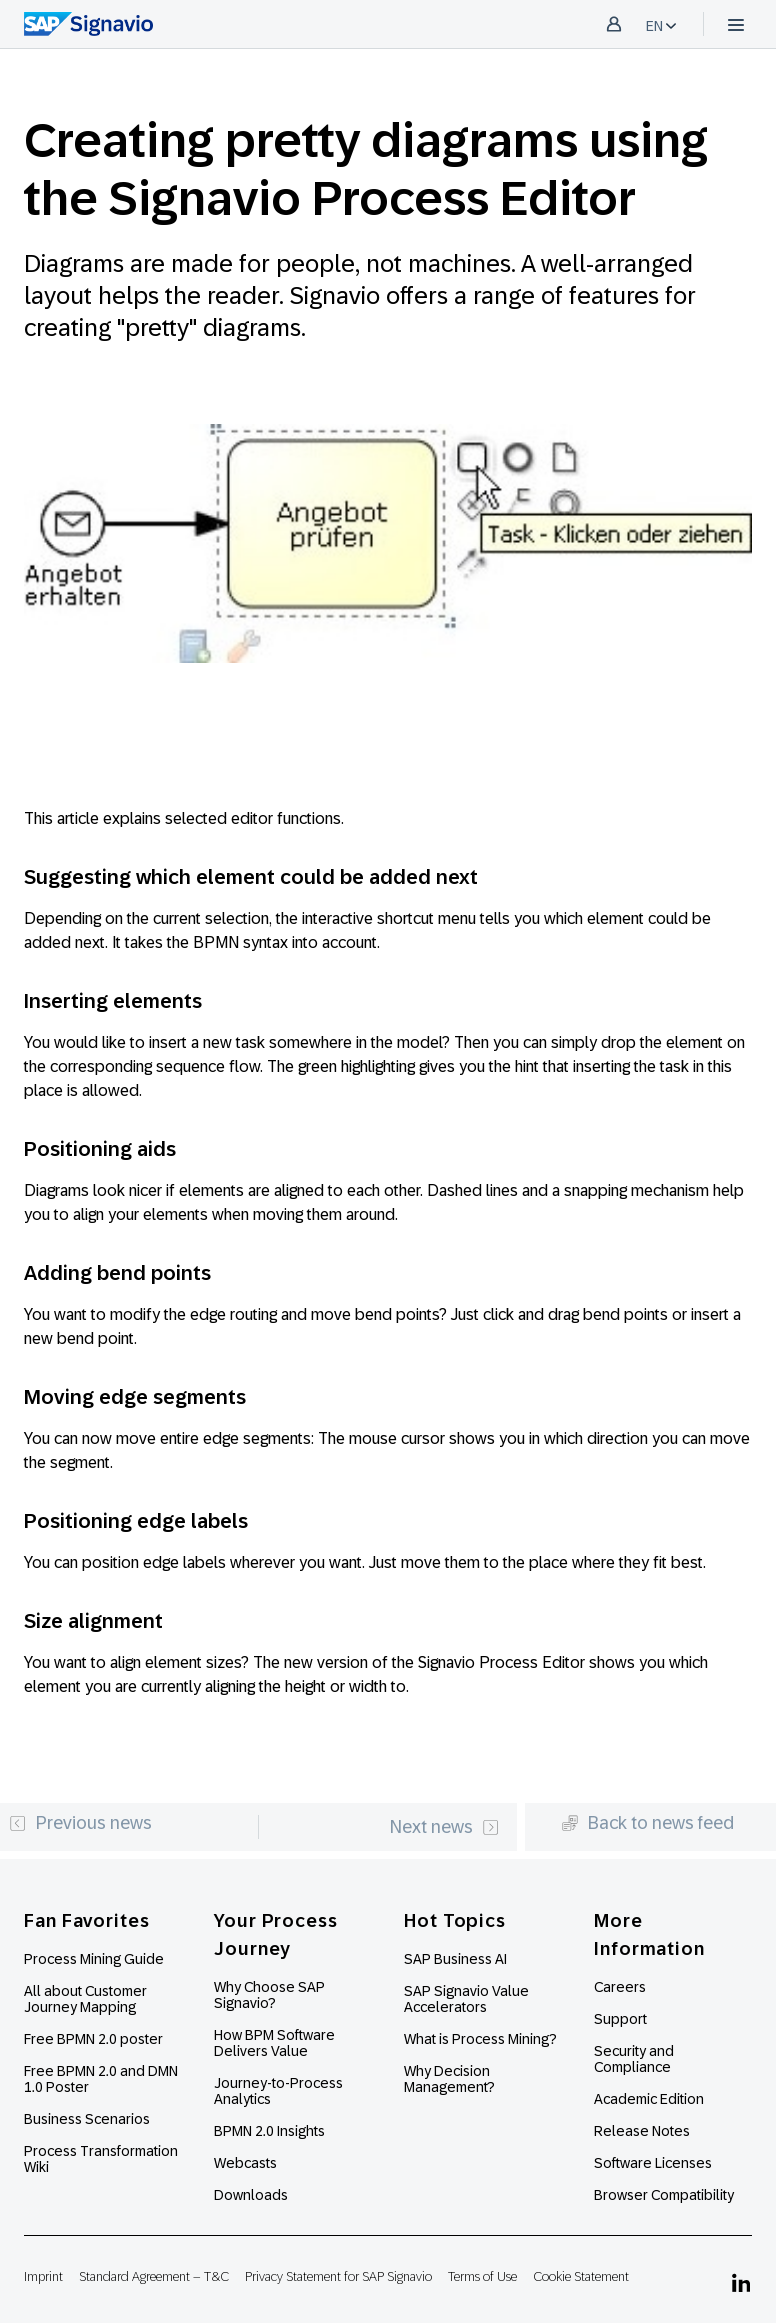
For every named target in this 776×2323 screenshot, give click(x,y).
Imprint (43, 2276)
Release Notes (642, 2131)
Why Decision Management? (449, 2079)
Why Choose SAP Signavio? (269, 1995)
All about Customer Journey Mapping (85, 1999)
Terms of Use (482, 2276)
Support (620, 2019)
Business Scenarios (87, 2119)
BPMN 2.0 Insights (269, 2131)
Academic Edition (649, 2099)
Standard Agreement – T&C (154, 2276)
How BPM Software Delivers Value (274, 2043)
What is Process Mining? (480, 2039)
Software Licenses (653, 2163)
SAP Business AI (455, 1959)
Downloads (251, 2195)
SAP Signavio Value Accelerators (466, 1999)
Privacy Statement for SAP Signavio (338, 2276)
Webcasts (245, 2163)
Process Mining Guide (94, 1959)
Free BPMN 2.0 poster (93, 2039)
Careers (620, 1987)
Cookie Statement (581, 2276)
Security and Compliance (634, 2059)
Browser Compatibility (664, 2195)
